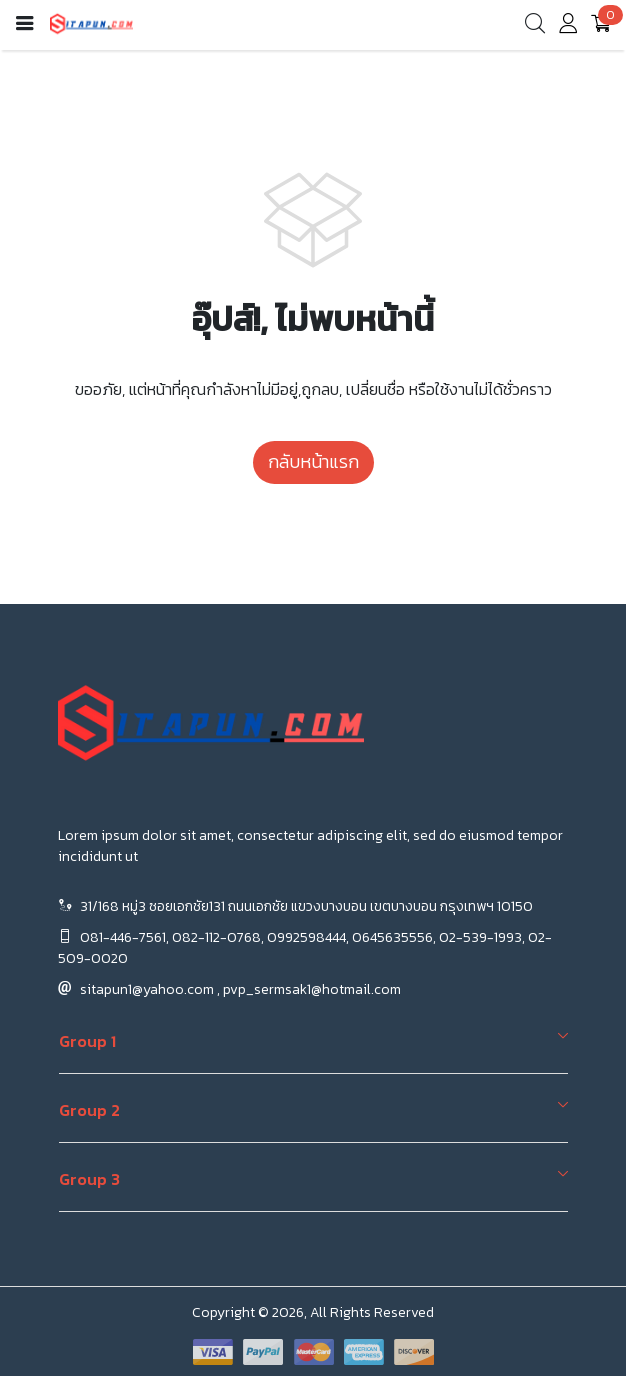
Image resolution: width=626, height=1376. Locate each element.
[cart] (601, 25)
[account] (568, 27)
